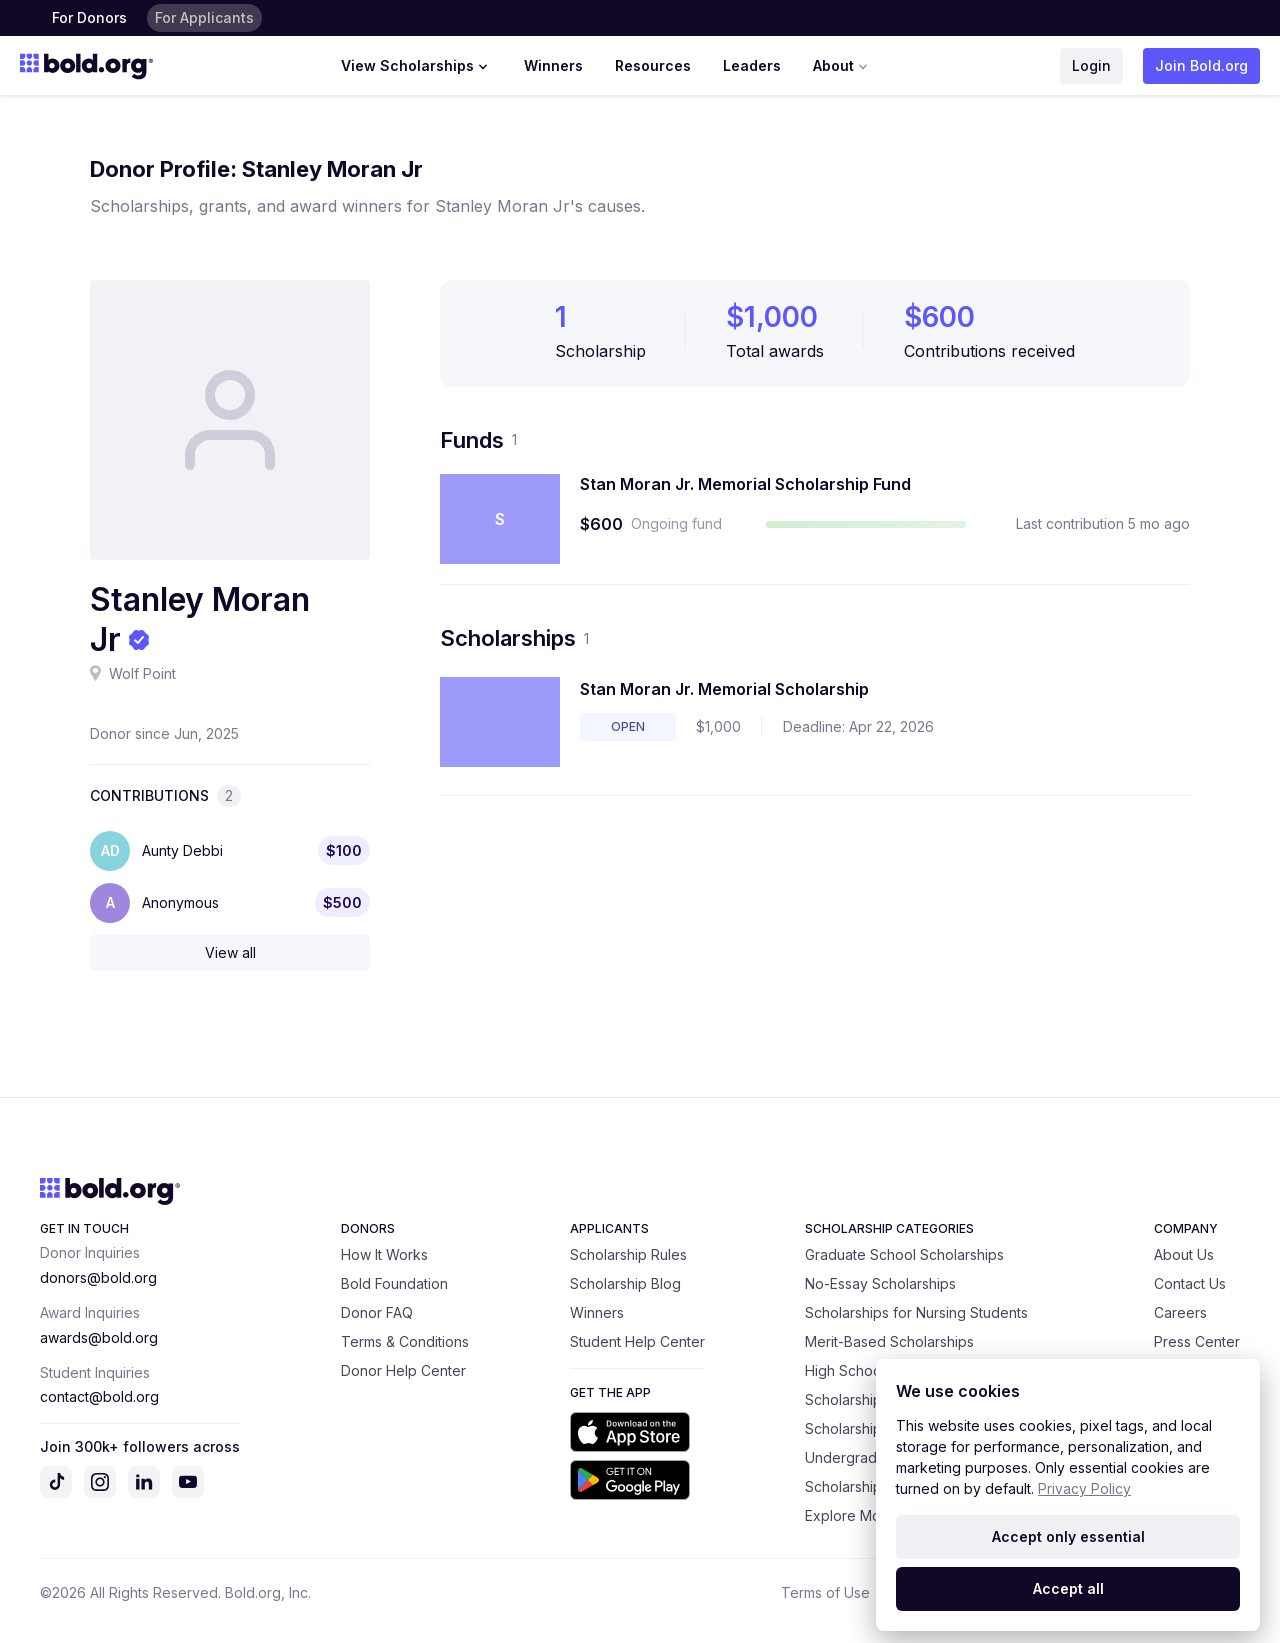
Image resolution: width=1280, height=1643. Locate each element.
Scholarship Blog (625, 1283)
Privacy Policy (1084, 1488)
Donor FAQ (377, 1312)
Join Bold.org (1201, 65)
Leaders (752, 65)
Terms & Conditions (405, 1341)
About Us (1184, 1254)
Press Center (1197, 1341)
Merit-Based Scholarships (889, 1341)
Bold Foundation (394, 1283)
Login (1091, 65)
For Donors (89, 17)
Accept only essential (1068, 1536)
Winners (553, 65)
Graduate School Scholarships (904, 1254)
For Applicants (204, 17)
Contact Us (1190, 1283)
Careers (1180, 1312)
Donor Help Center (403, 1370)
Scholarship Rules (628, 1254)
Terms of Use (825, 1592)
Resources (653, 65)
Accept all (1068, 1588)
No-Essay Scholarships (880, 1283)
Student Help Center (637, 1341)
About (842, 66)
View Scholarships (416, 66)
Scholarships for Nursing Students (916, 1312)
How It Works (384, 1254)
